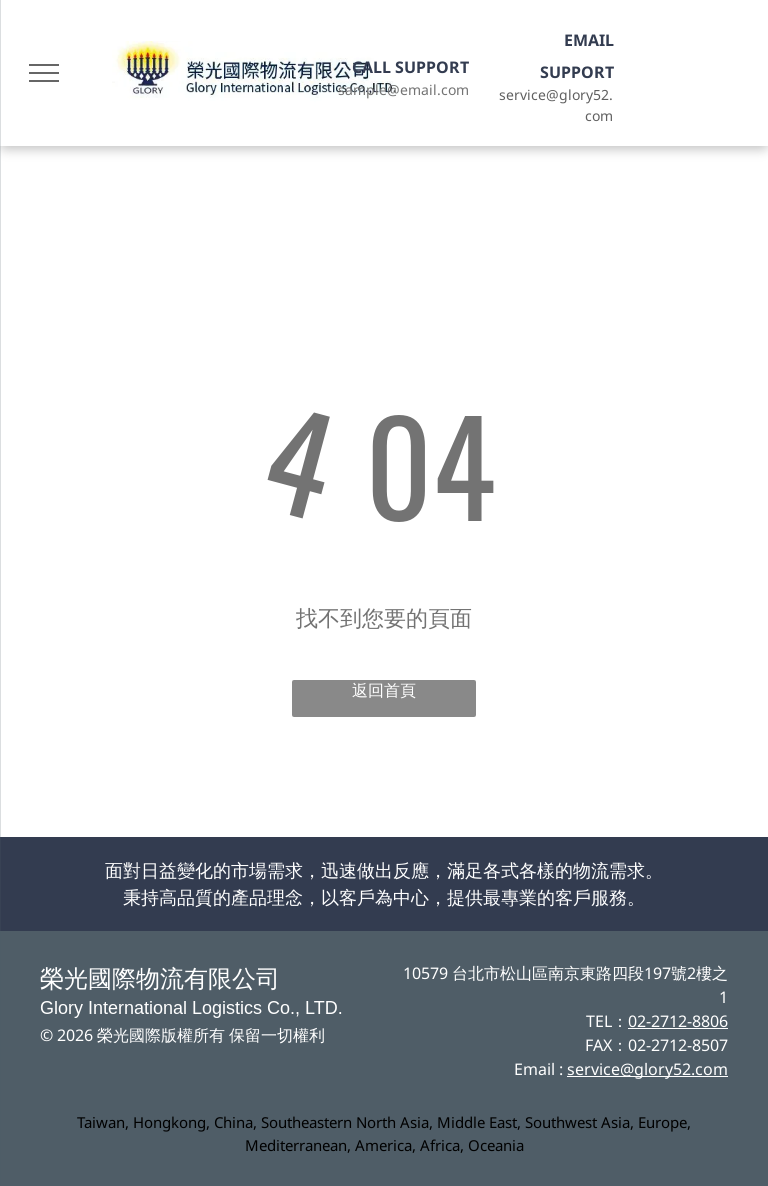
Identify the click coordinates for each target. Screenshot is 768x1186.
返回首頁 (384, 691)
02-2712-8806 (678, 1021)
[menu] (44, 73)
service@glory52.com (647, 1069)
